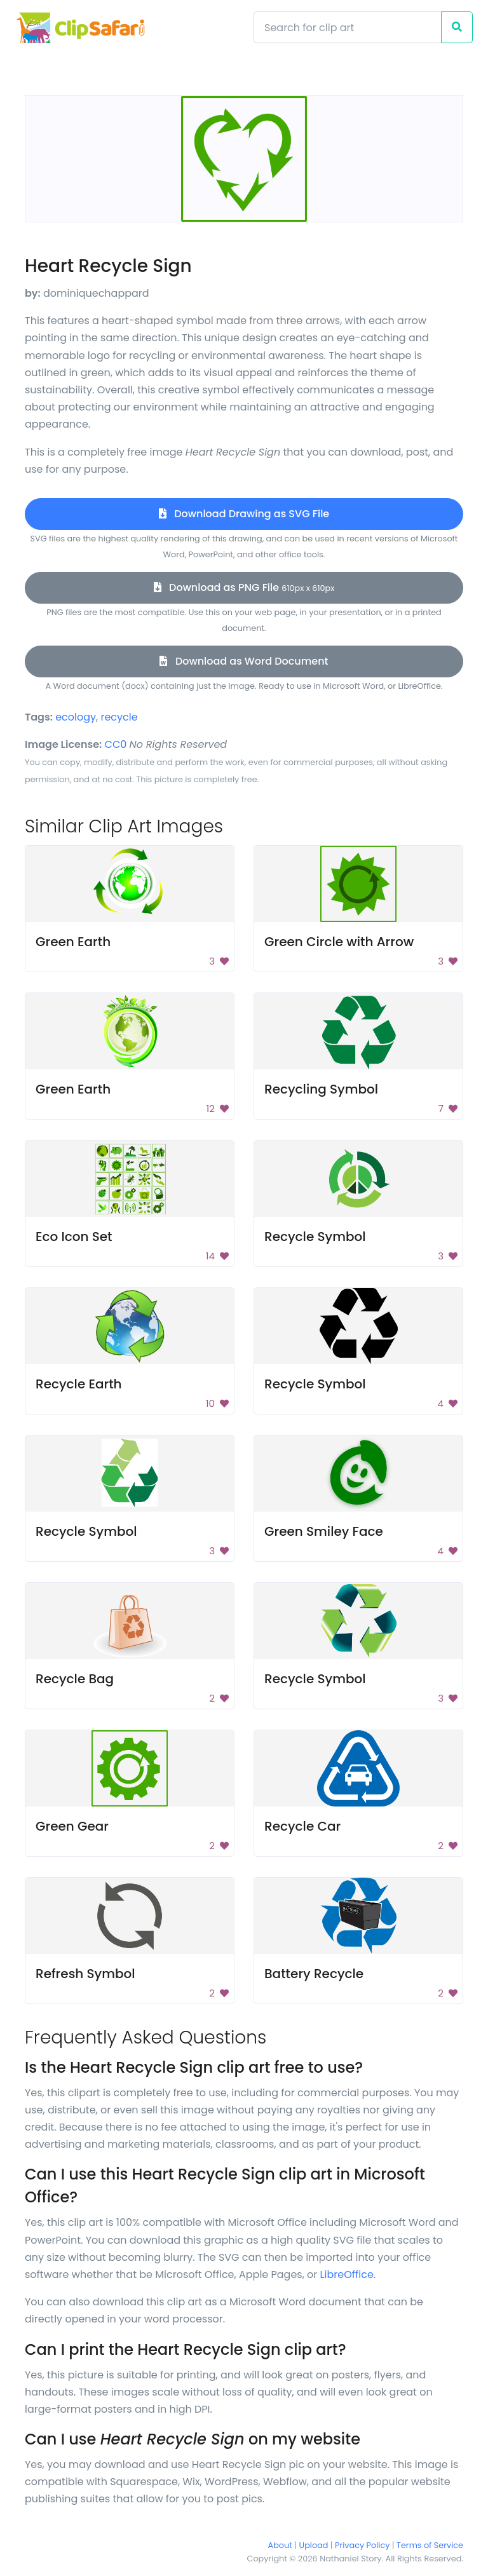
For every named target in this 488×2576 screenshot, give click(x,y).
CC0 (116, 744)
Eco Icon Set (74, 1236)
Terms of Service (429, 2545)
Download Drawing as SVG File (244, 513)
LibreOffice (347, 2274)
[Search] (348, 27)
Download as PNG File (244, 587)
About (280, 2545)
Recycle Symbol (315, 1236)
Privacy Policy (362, 2545)
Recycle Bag (75, 1679)
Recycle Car (302, 1826)
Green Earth (73, 942)
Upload (314, 2545)
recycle (118, 717)
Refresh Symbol (85, 1974)
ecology (75, 717)
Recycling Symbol (321, 1089)
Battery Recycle (313, 1974)
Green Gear (72, 1826)
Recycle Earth (79, 1384)
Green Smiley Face (323, 1531)
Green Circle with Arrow (339, 942)
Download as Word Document (243, 661)
